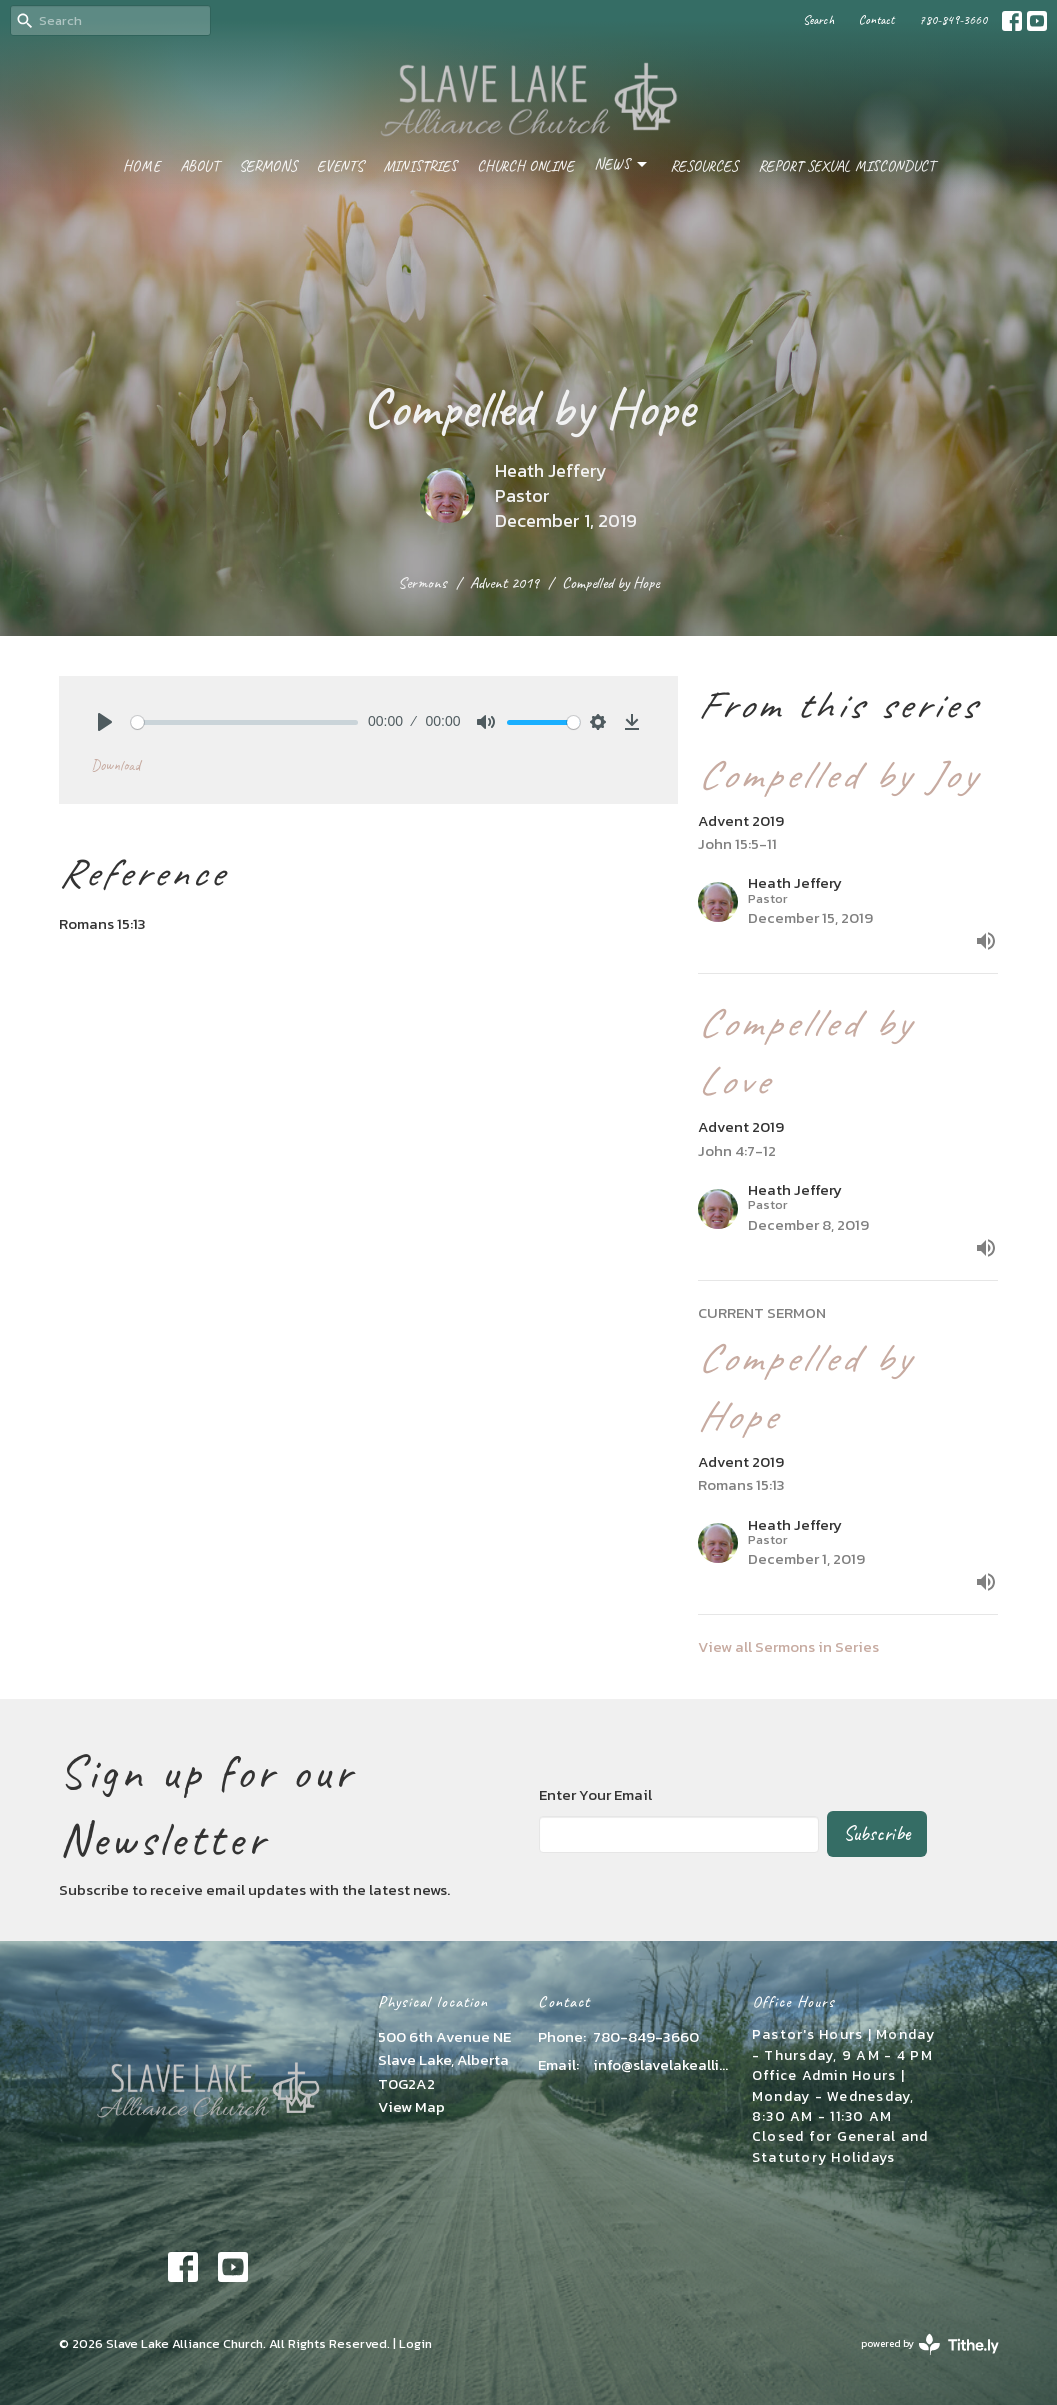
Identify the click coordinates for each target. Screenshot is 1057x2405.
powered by (930, 2344)
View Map (411, 2106)
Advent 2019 (504, 583)
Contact (876, 20)
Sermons (268, 166)
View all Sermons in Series (788, 1646)
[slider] (245, 722)
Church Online (525, 166)
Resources (704, 166)
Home (141, 166)
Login (415, 2343)
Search (818, 20)
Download (115, 765)
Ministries (420, 166)
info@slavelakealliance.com (662, 2064)
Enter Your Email (595, 1794)
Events (340, 166)
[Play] (105, 722)
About (199, 166)
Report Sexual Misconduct (846, 166)
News (622, 165)
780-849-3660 (953, 20)
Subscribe (877, 1833)
